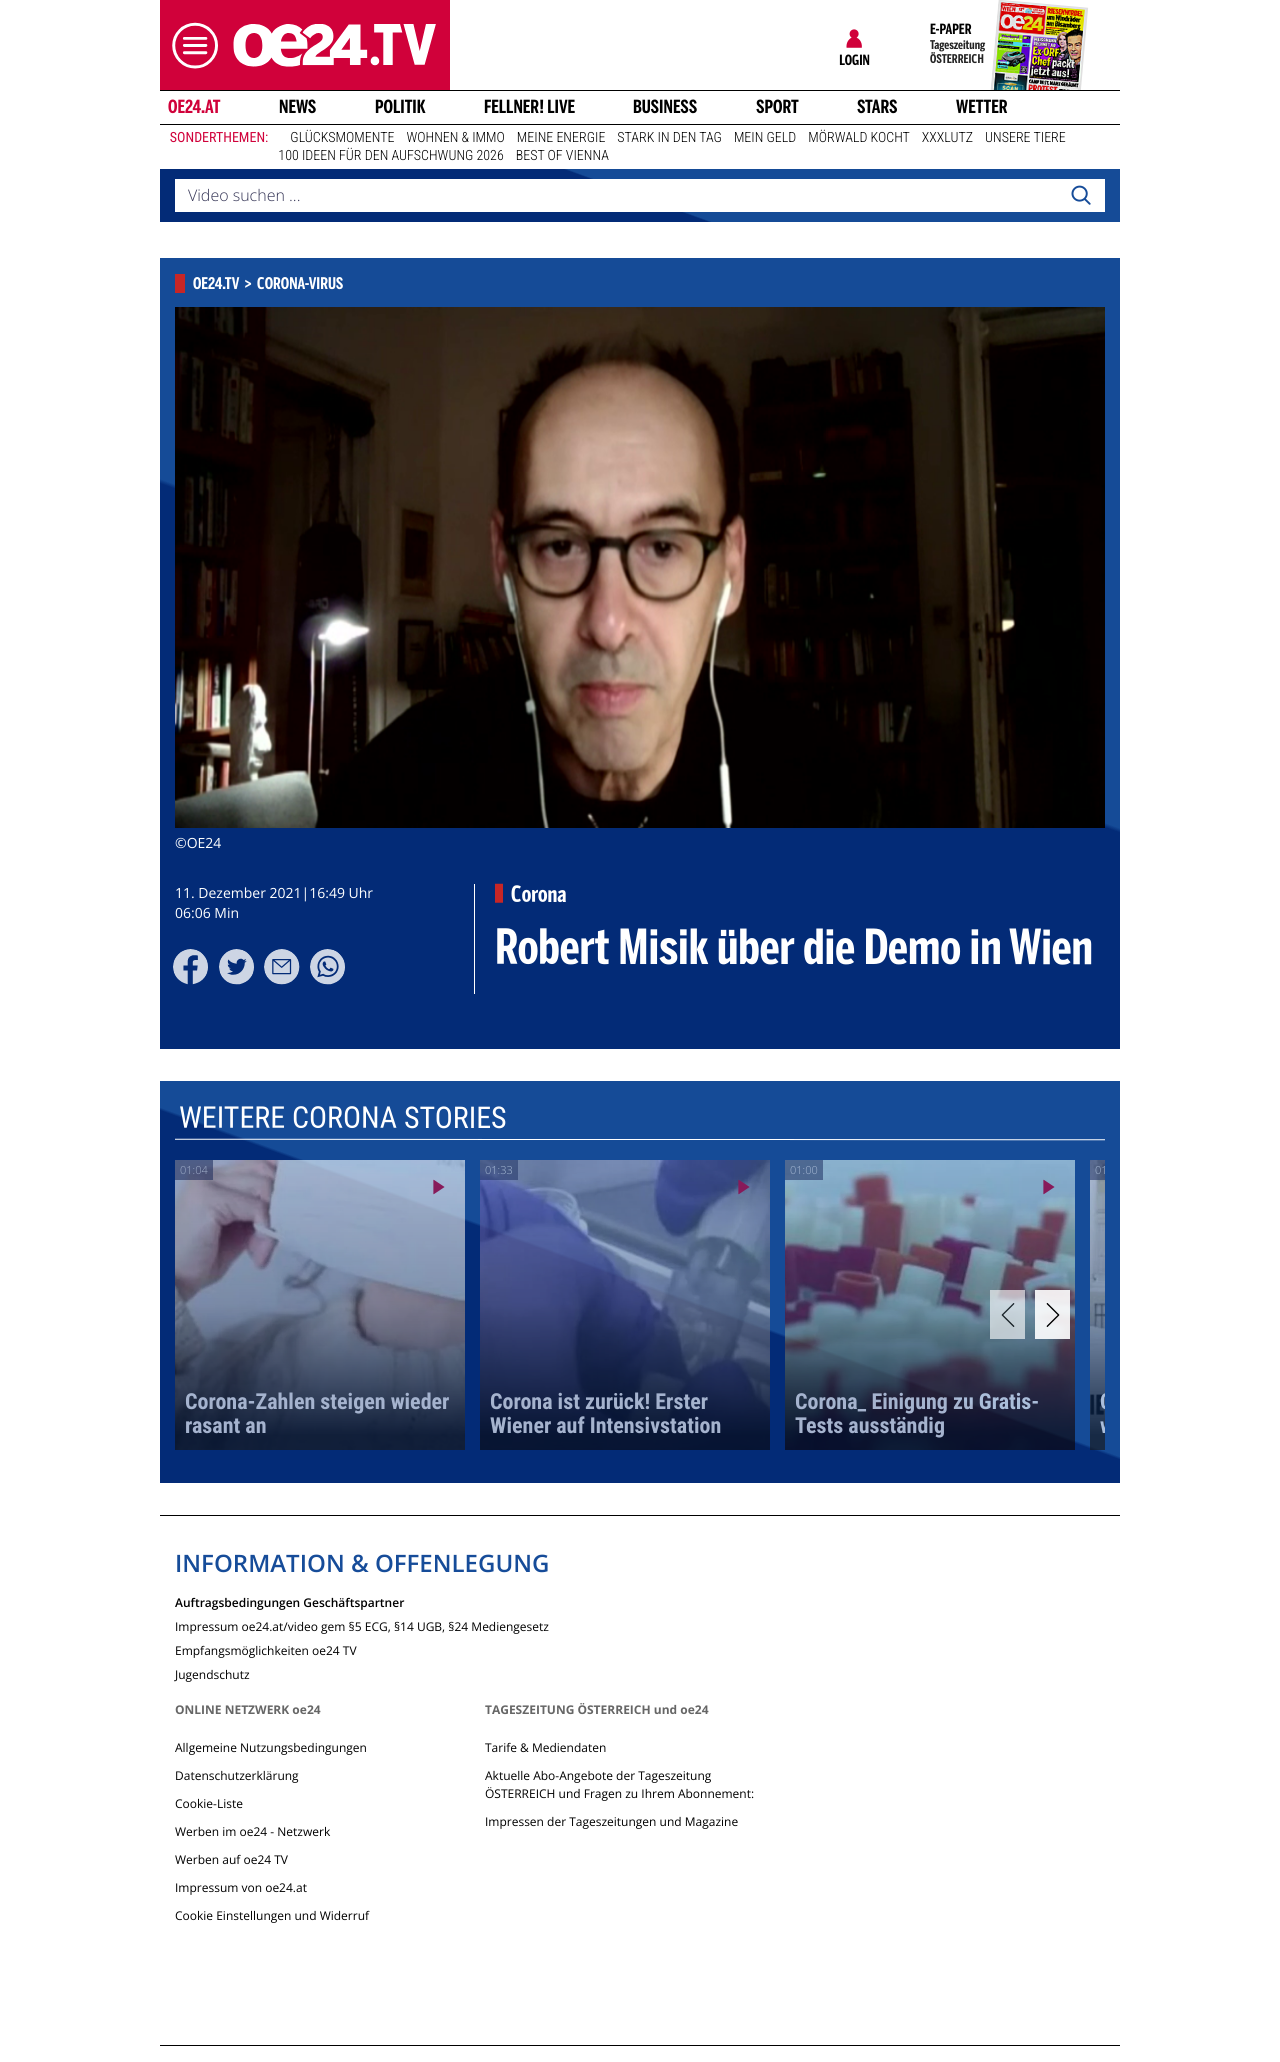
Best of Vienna (562, 156)
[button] (190, 45)
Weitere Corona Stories (343, 1117)
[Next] (1052, 1314)
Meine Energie (561, 138)
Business (665, 107)
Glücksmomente (342, 138)
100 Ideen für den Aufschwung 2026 (390, 156)
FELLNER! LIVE (529, 107)
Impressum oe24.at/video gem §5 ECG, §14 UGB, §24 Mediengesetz (362, 1625)
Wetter (982, 107)
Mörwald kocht (859, 138)
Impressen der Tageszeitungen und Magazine (611, 1821)
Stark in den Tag (669, 138)
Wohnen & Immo (455, 138)
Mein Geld (765, 138)
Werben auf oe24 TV (231, 1859)
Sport (777, 107)
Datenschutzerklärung (237, 1775)
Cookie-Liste (209, 1803)
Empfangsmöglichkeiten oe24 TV (266, 1649)
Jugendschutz (212, 1673)
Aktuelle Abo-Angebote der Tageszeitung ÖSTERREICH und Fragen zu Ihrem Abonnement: (619, 1784)
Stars (877, 107)
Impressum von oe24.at (241, 1887)
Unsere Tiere (1025, 138)
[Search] (1081, 196)
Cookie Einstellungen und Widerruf (272, 1915)
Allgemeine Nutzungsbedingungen (271, 1747)
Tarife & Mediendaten (545, 1747)
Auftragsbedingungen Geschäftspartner (289, 1601)
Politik (400, 107)
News (297, 107)
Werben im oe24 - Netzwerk (252, 1831)
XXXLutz (947, 138)
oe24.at (194, 107)
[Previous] (1007, 1314)
